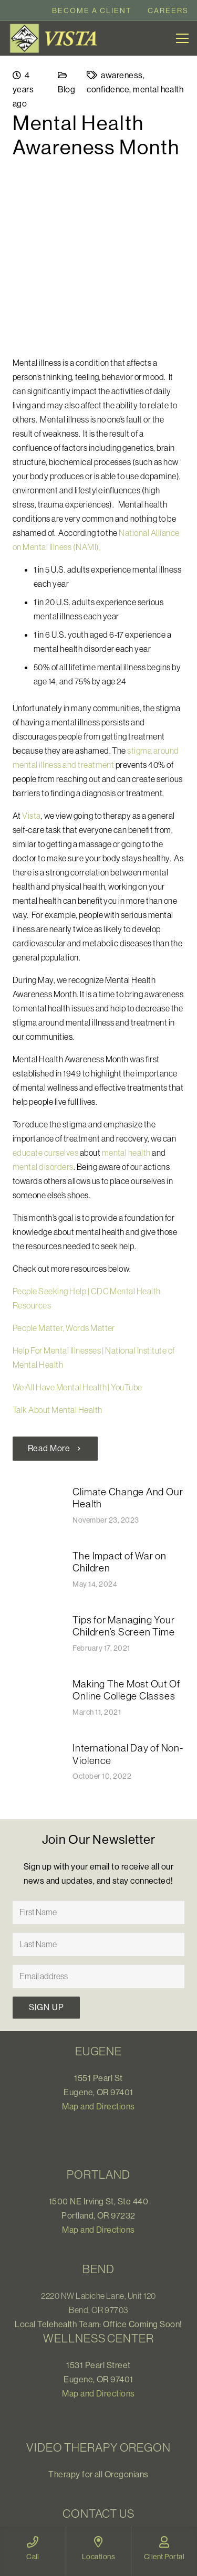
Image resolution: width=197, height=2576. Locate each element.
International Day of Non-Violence (127, 1754)
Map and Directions (98, 2106)
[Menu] (182, 38)
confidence (108, 89)
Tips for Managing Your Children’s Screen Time (123, 1626)
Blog (66, 89)
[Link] (55, 38)
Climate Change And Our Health (127, 1498)
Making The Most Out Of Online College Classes (126, 1690)
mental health (158, 89)
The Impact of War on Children (119, 1562)
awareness (121, 75)
